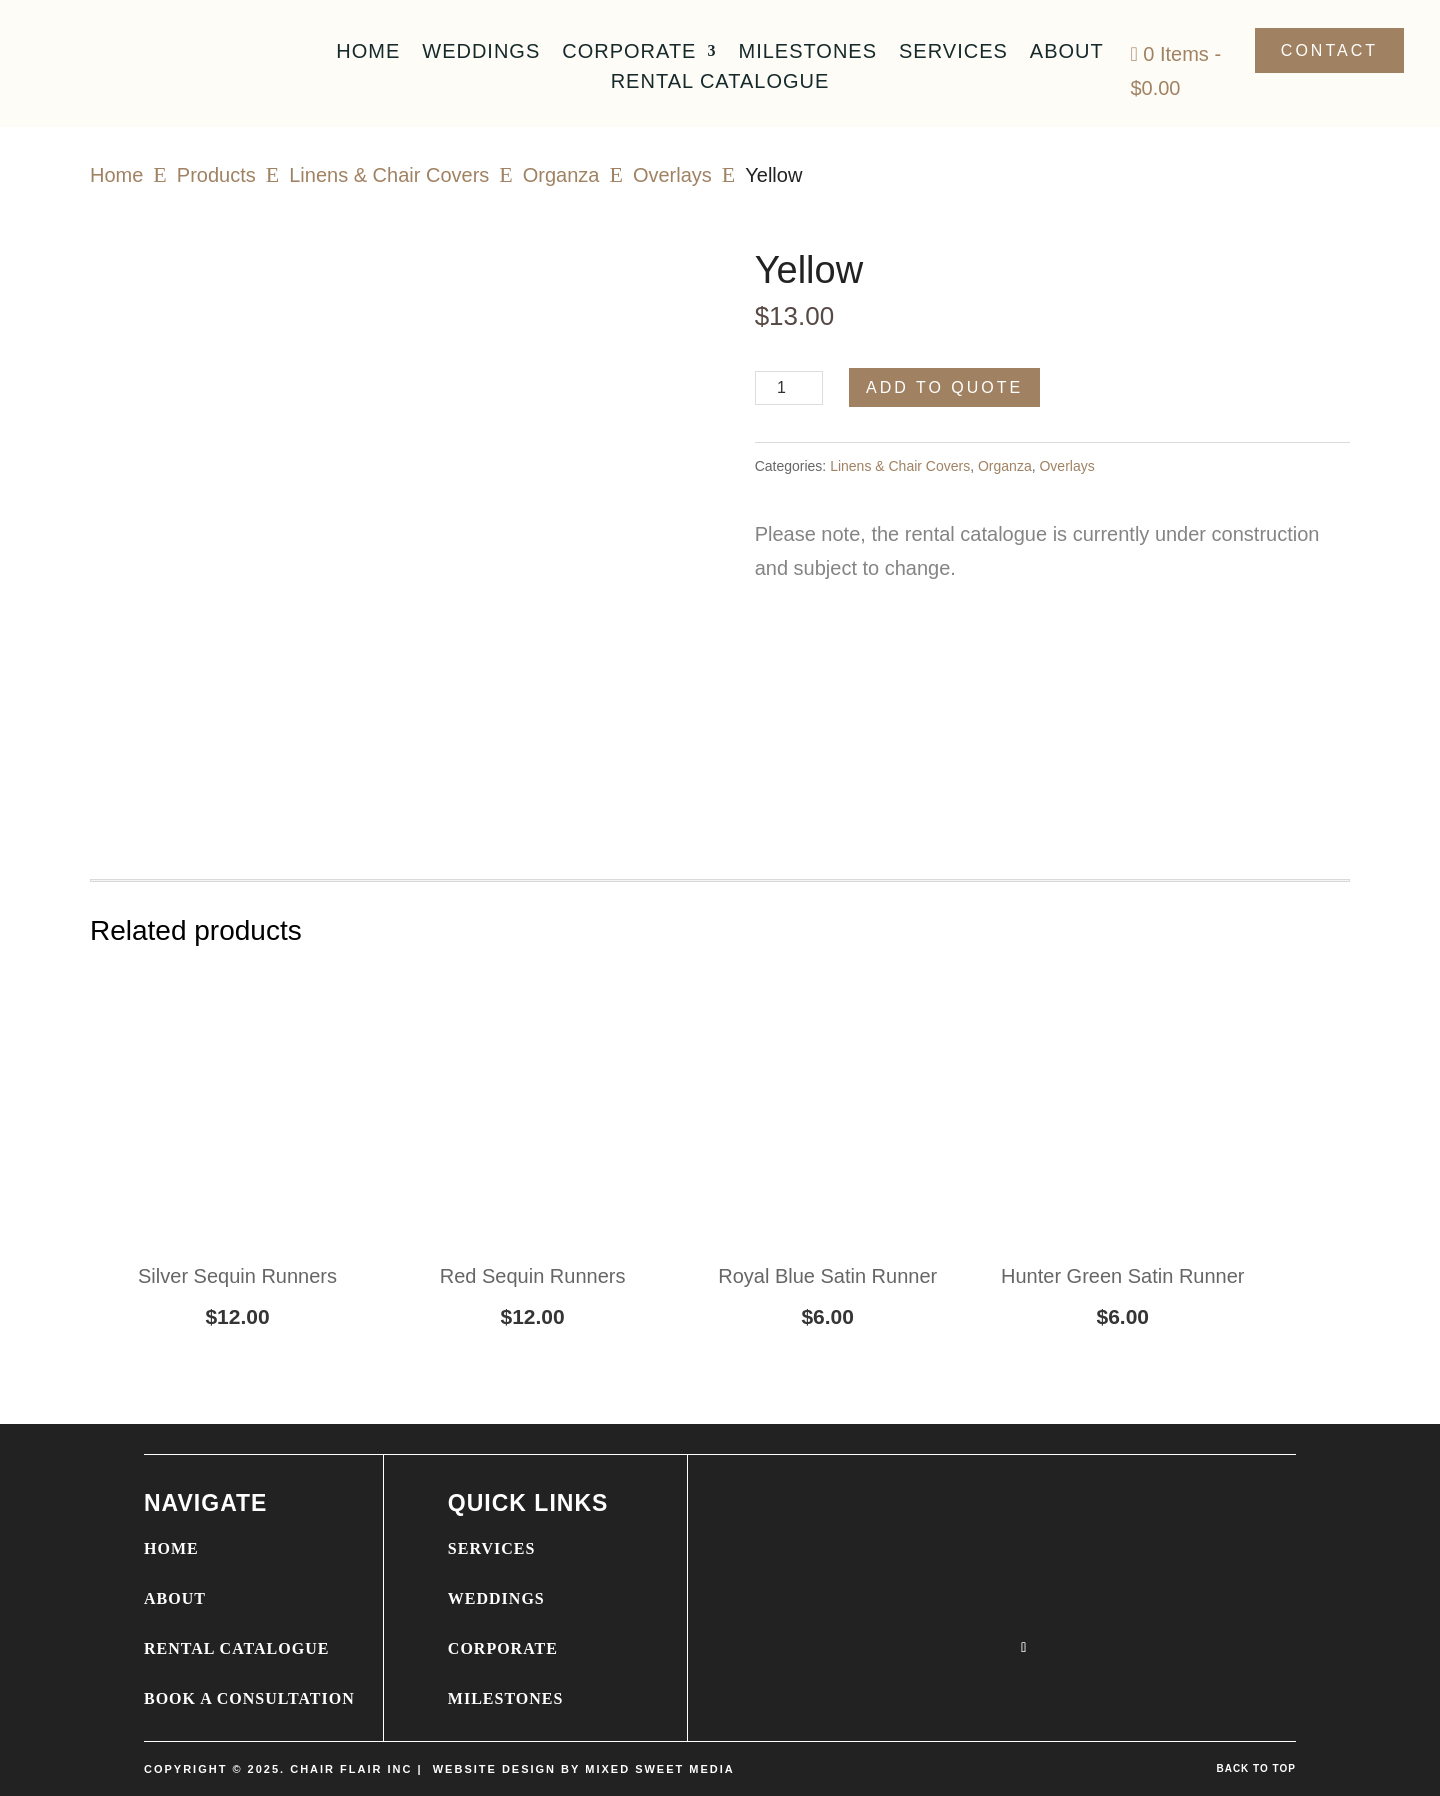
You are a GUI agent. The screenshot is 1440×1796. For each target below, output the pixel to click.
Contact (1329, 50)
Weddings (481, 53)
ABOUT (175, 1598)
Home (368, 53)
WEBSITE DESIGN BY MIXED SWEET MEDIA (584, 1769)
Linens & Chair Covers (389, 175)
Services (953, 53)
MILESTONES (506, 1698)
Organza (561, 175)
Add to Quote (944, 387)
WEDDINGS (496, 1598)
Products (216, 175)
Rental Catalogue (720, 83)
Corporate (629, 53)
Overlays (672, 175)
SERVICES (491, 1548)
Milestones (807, 53)
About (1067, 53)
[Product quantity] (789, 388)
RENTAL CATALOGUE (236, 1648)
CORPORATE (503, 1648)
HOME (171, 1548)
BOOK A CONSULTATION (249, 1698)
